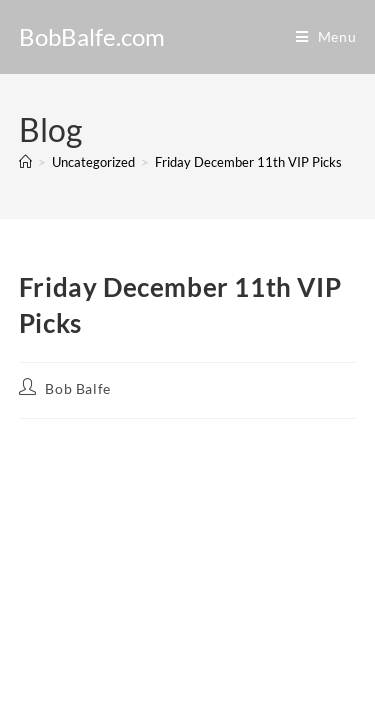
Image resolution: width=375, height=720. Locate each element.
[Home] (25, 162)
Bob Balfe (77, 388)
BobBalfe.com (92, 36)
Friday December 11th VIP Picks (248, 162)
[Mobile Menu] (326, 36)
